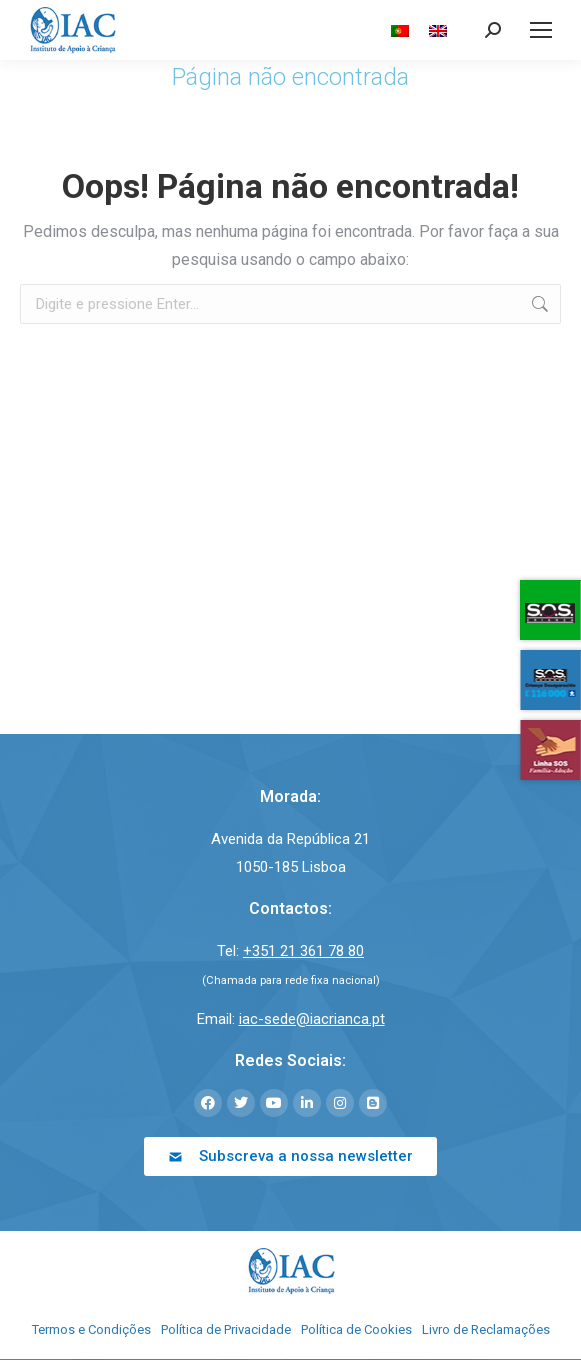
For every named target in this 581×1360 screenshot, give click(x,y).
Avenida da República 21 (290, 839)
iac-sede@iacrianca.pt (312, 1019)
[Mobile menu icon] (541, 30)
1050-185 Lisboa (291, 867)
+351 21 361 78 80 (303, 951)
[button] (290, 1156)
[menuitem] (400, 30)
